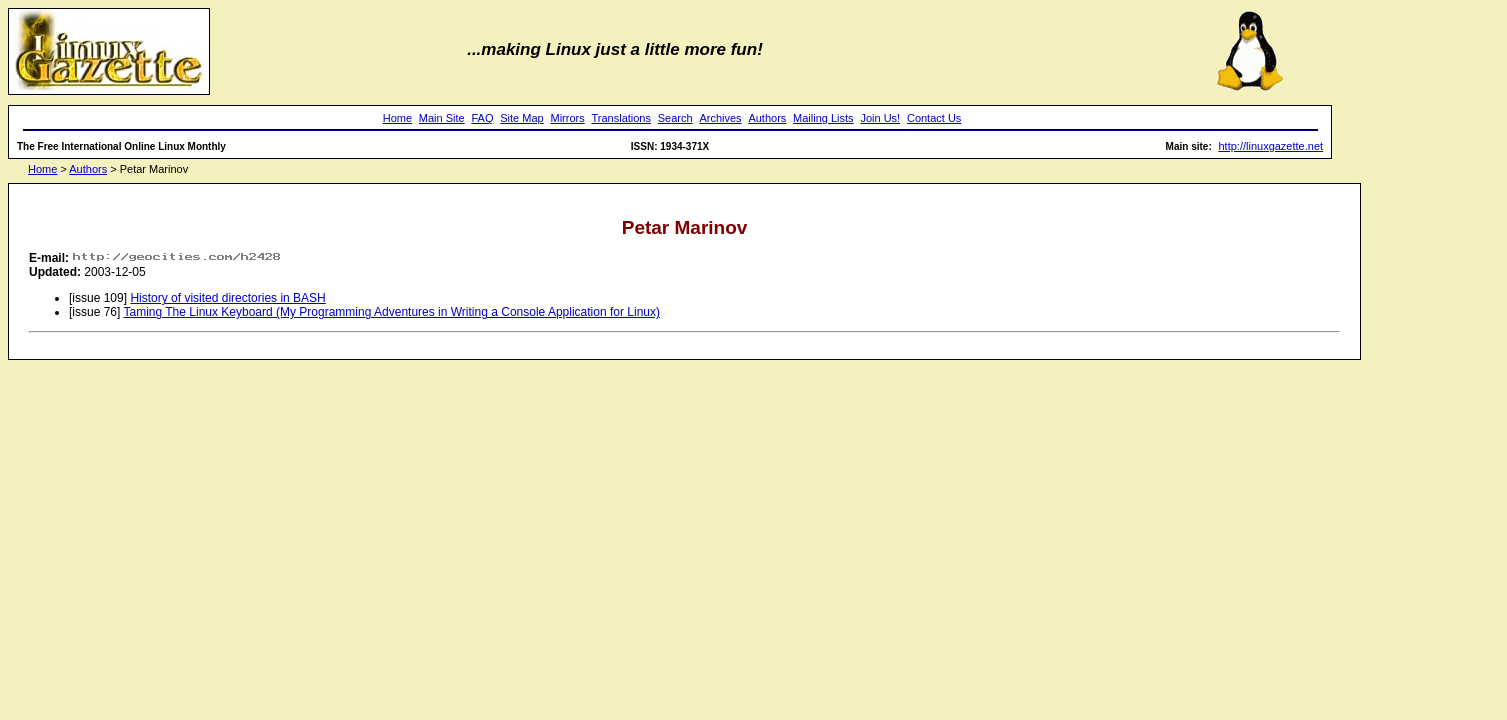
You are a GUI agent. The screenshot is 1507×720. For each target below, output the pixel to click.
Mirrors (567, 118)
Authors (767, 118)
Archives (720, 118)
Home (397, 118)
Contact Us (934, 118)
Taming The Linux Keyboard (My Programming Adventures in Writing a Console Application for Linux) (391, 312)
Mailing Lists (823, 118)
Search (675, 118)
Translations (621, 118)
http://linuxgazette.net (1271, 146)
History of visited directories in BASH (227, 298)
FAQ (482, 118)
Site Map (521, 118)
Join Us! (880, 118)
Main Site (442, 118)
